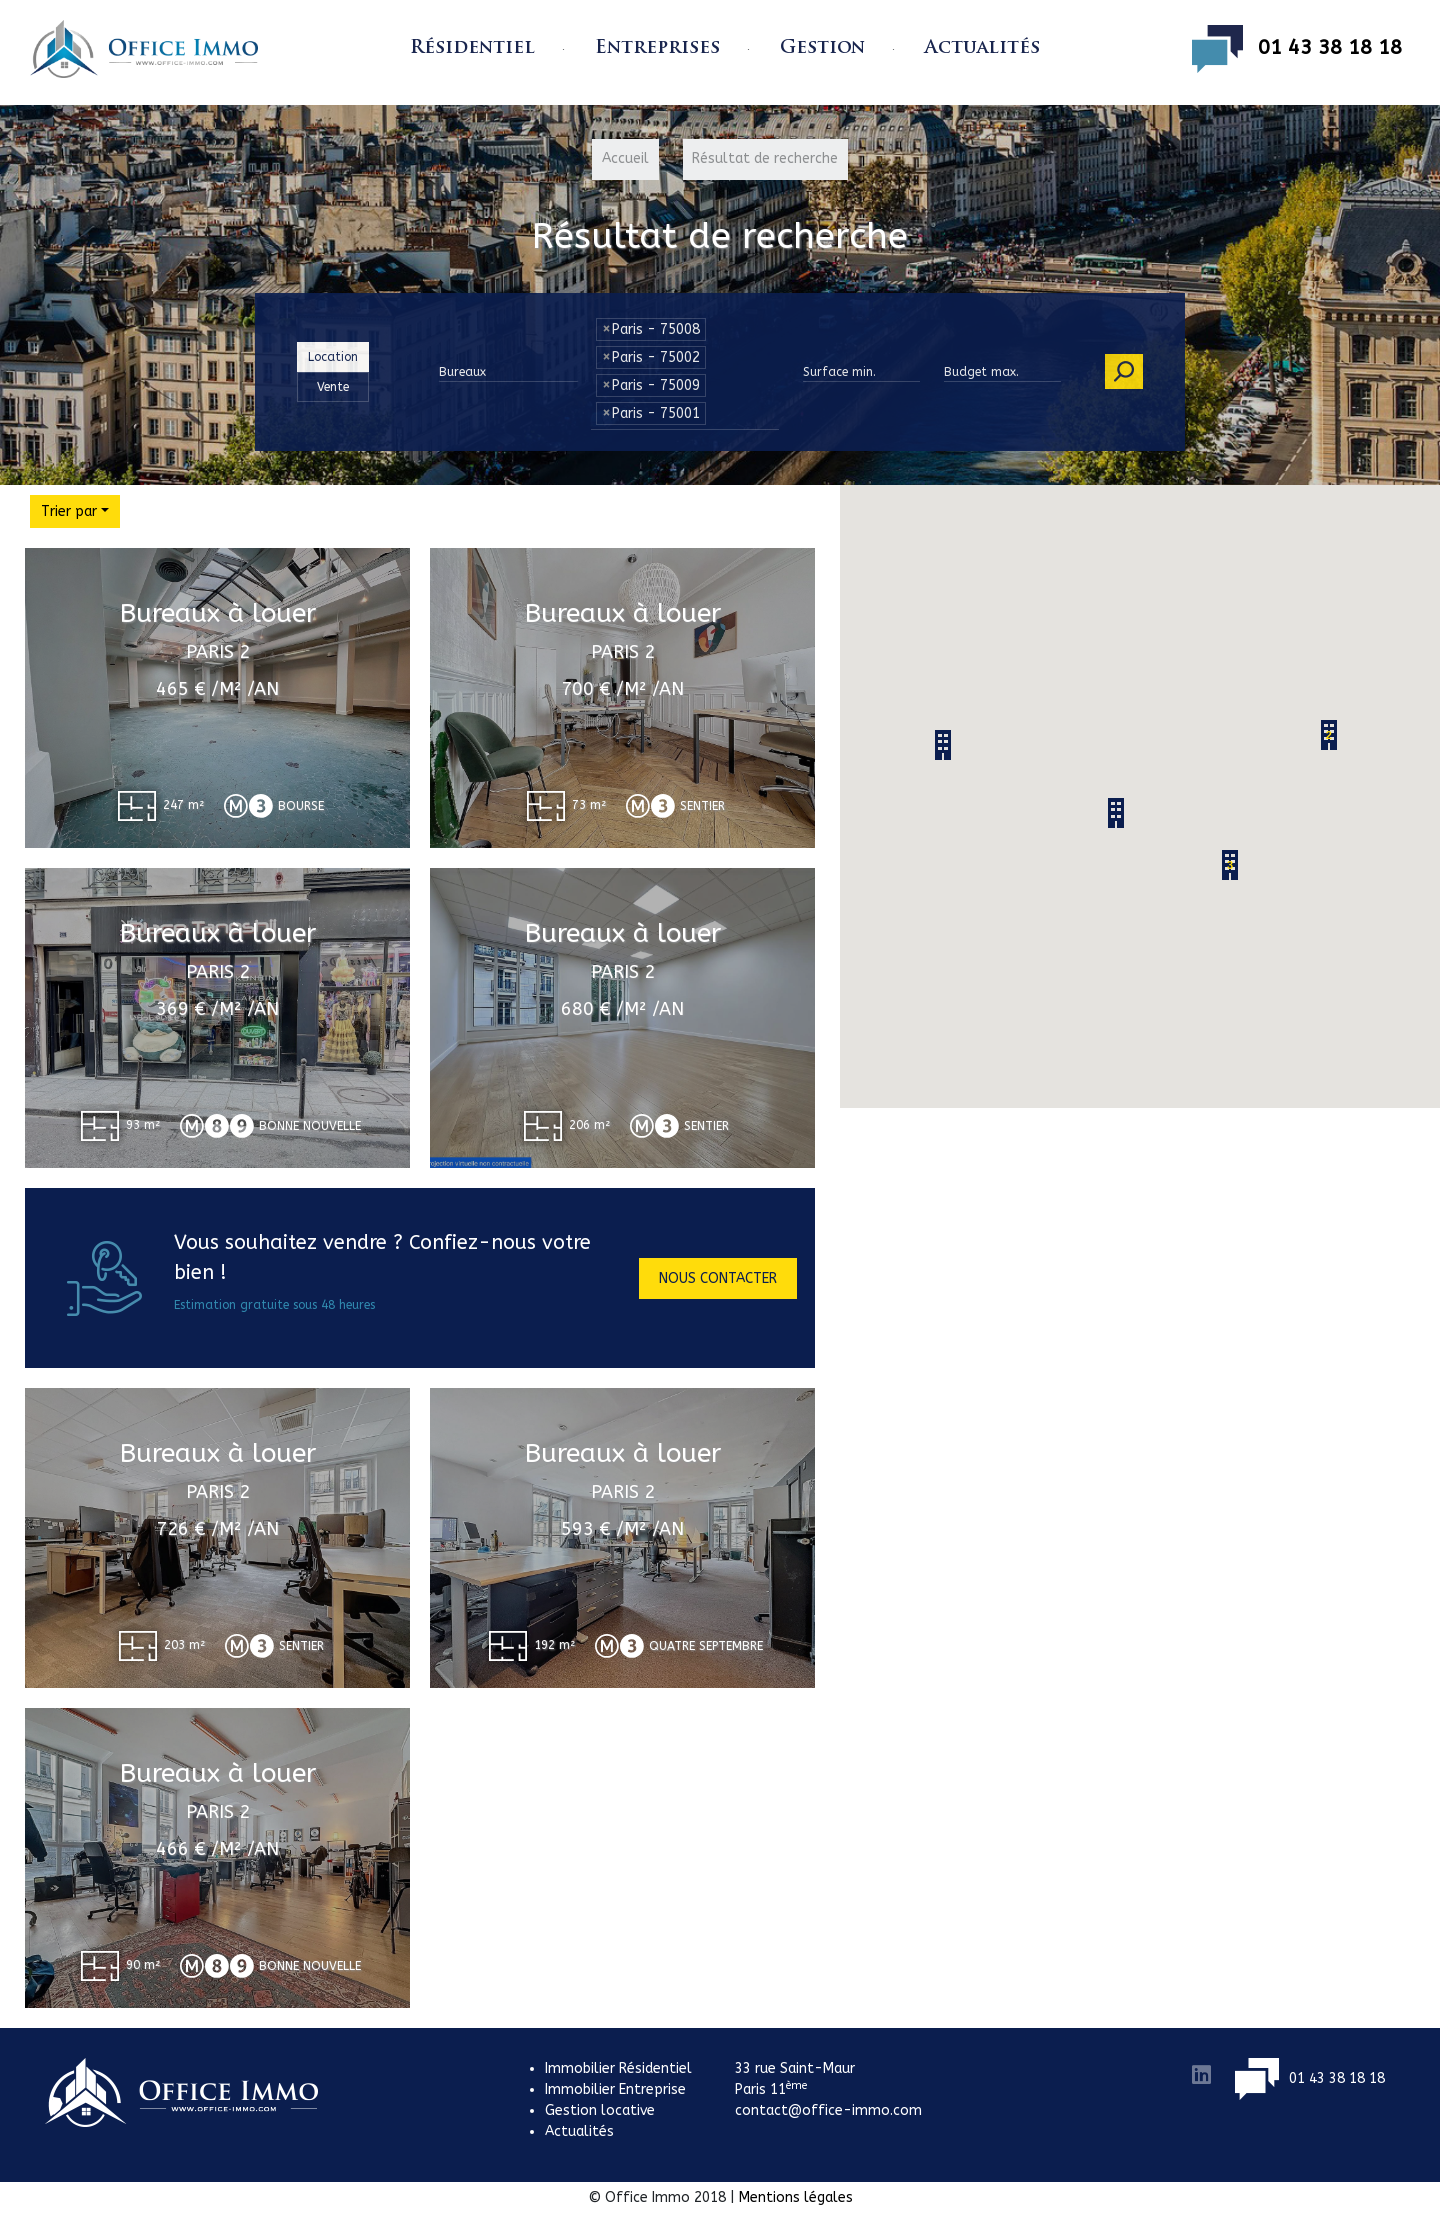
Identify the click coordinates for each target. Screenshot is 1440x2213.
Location (333, 356)
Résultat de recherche (766, 159)
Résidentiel (472, 48)
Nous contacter (718, 1278)
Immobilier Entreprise (615, 2089)
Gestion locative (600, 2110)
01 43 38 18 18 (1297, 49)
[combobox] (685, 421)
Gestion (822, 48)
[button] (1116, 813)
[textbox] (715, 408)
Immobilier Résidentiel (618, 2068)
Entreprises (657, 48)
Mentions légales (796, 2197)
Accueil (625, 159)
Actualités (982, 48)
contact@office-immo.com (828, 2110)
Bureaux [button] (462, 372)
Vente (333, 386)
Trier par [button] (69, 511)
